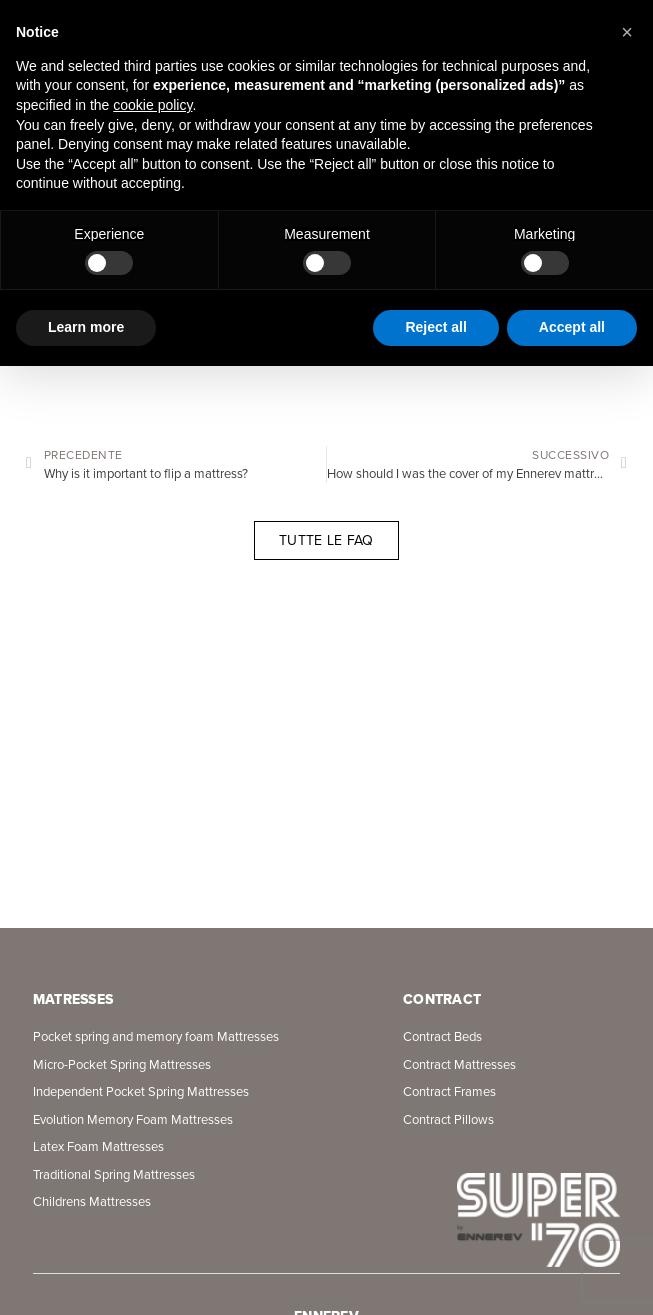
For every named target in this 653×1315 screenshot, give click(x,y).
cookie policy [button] (152, 105)
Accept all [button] (572, 327)
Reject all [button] (435, 327)
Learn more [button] (86, 327)
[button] (627, 32)
